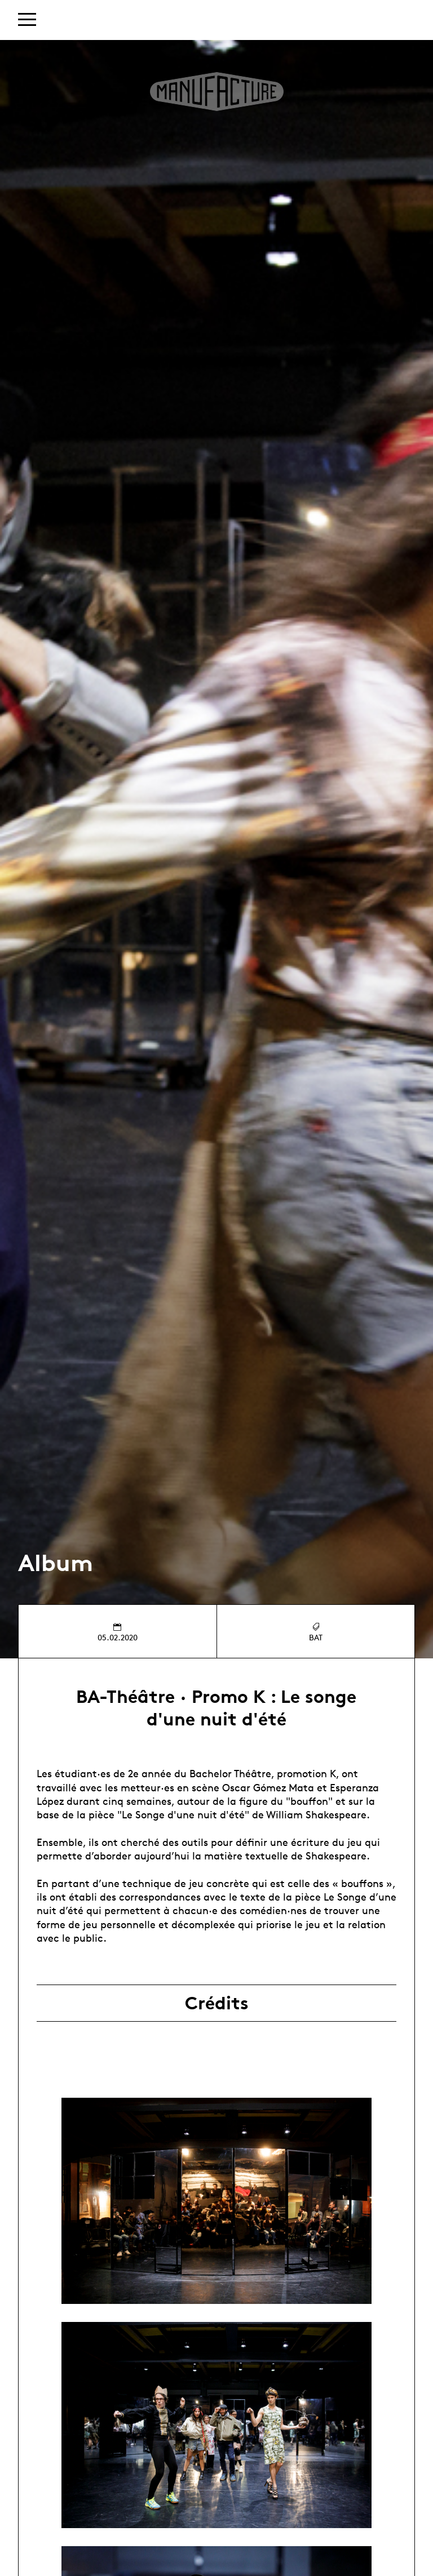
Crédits (217, 2003)
